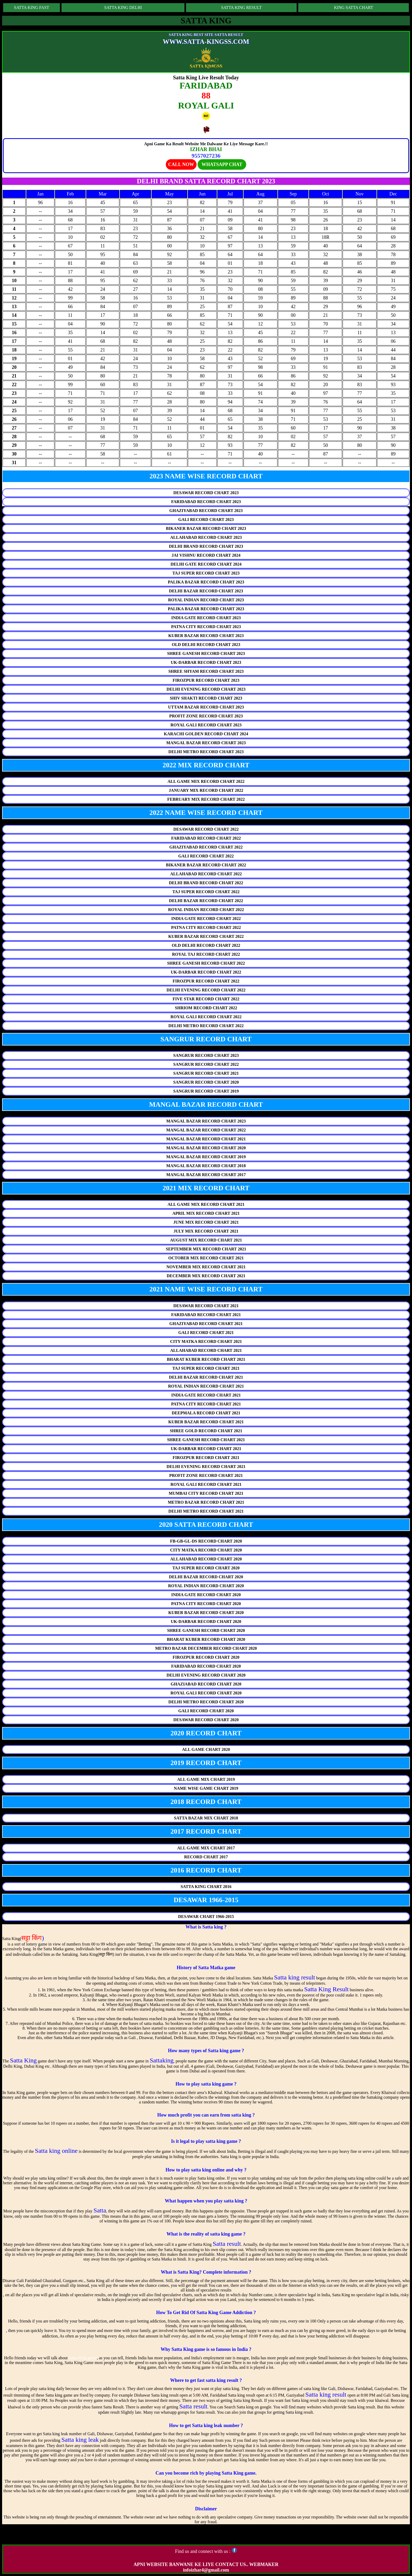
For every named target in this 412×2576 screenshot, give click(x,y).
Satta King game (83, 2358)
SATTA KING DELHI (123, 7)
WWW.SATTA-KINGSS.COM (206, 41)
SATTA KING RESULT (241, 7)
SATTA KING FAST (31, 7)
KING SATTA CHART (353, 7)
